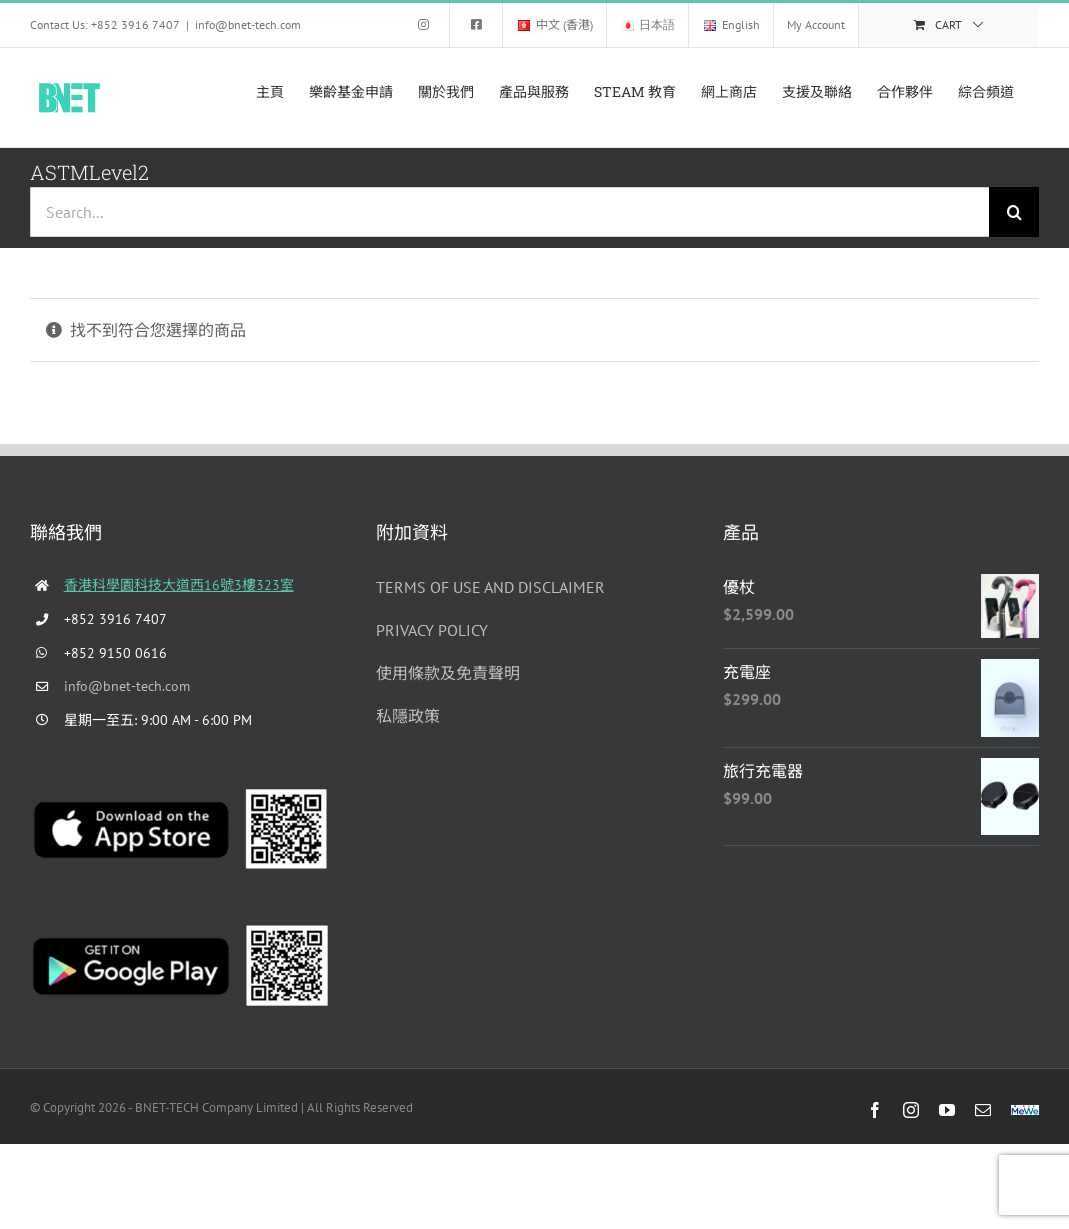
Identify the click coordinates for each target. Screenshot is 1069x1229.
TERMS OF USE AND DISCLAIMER (490, 587)
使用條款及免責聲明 (448, 673)
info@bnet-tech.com (248, 24)
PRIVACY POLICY (432, 630)
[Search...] (509, 212)
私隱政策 (408, 716)
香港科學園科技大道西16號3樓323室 (179, 585)
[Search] (1014, 212)
